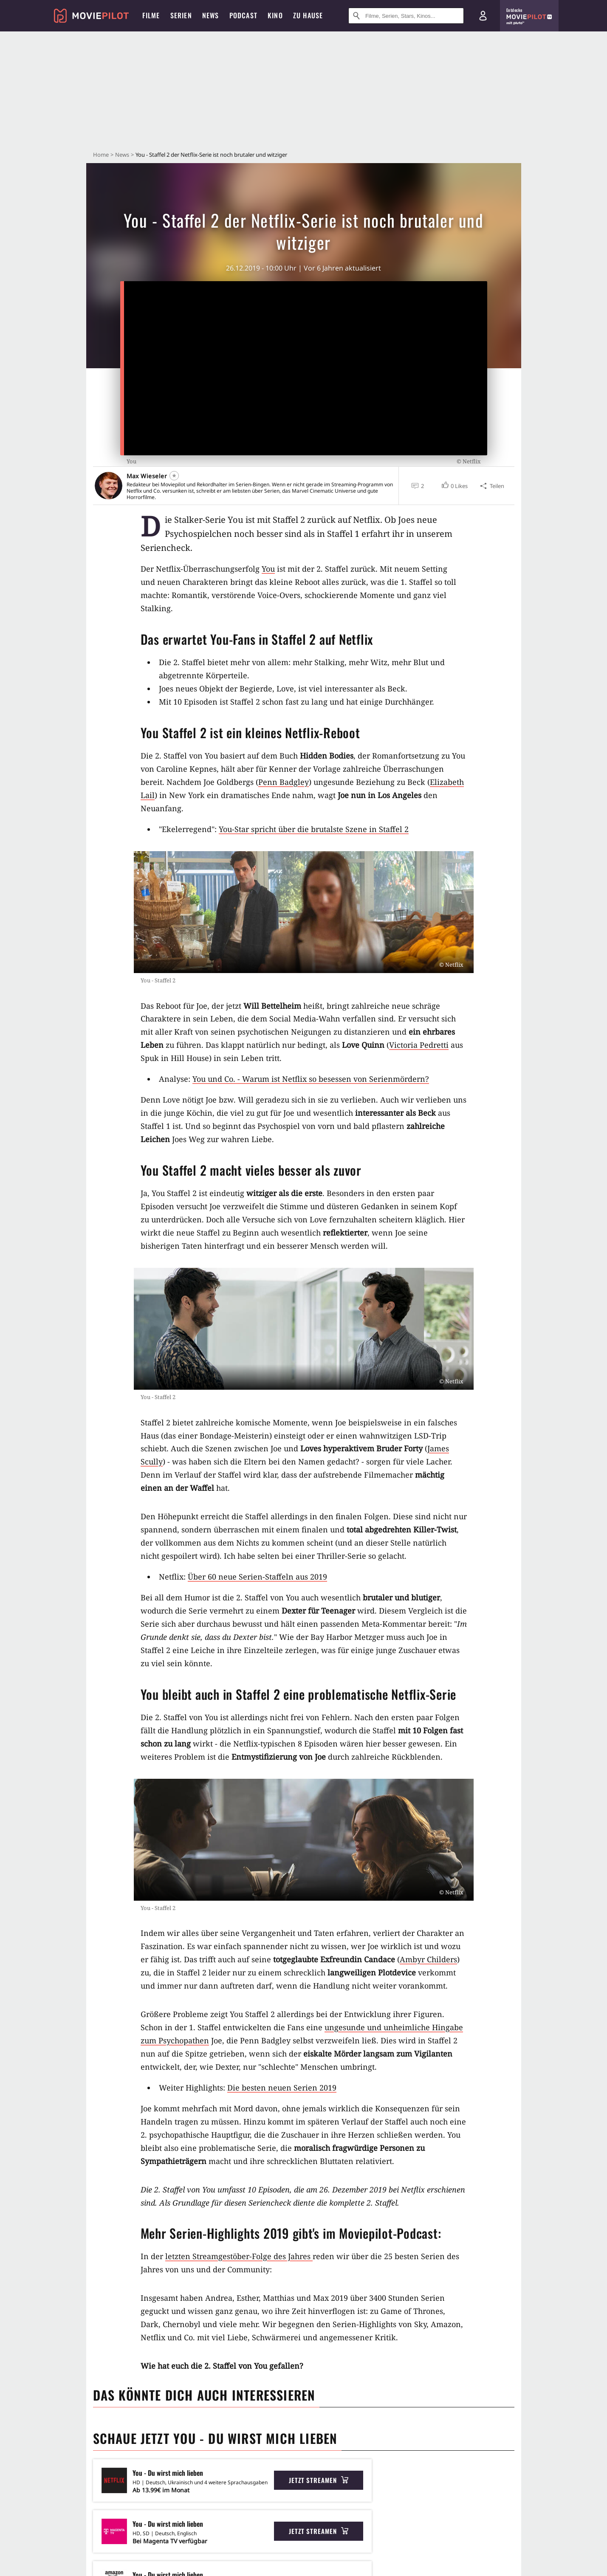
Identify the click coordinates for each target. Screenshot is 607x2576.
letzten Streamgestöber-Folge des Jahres (239, 2256)
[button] (454, 486)
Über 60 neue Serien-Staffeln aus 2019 (257, 1577)
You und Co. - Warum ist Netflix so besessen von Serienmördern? (310, 1079)
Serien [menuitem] (181, 15)
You (268, 569)
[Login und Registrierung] (483, 15)
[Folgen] (174, 475)
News (122, 154)
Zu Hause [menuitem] (308, 15)
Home (101, 154)
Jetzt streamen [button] (318, 2480)
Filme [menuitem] (151, 15)
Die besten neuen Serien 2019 (281, 2087)
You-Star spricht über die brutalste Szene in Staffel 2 (314, 829)
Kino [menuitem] (275, 15)
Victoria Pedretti (419, 1045)
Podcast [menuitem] (243, 15)
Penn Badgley (283, 782)
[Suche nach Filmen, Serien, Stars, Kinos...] (406, 16)
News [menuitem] (210, 15)
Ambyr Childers (428, 1959)
